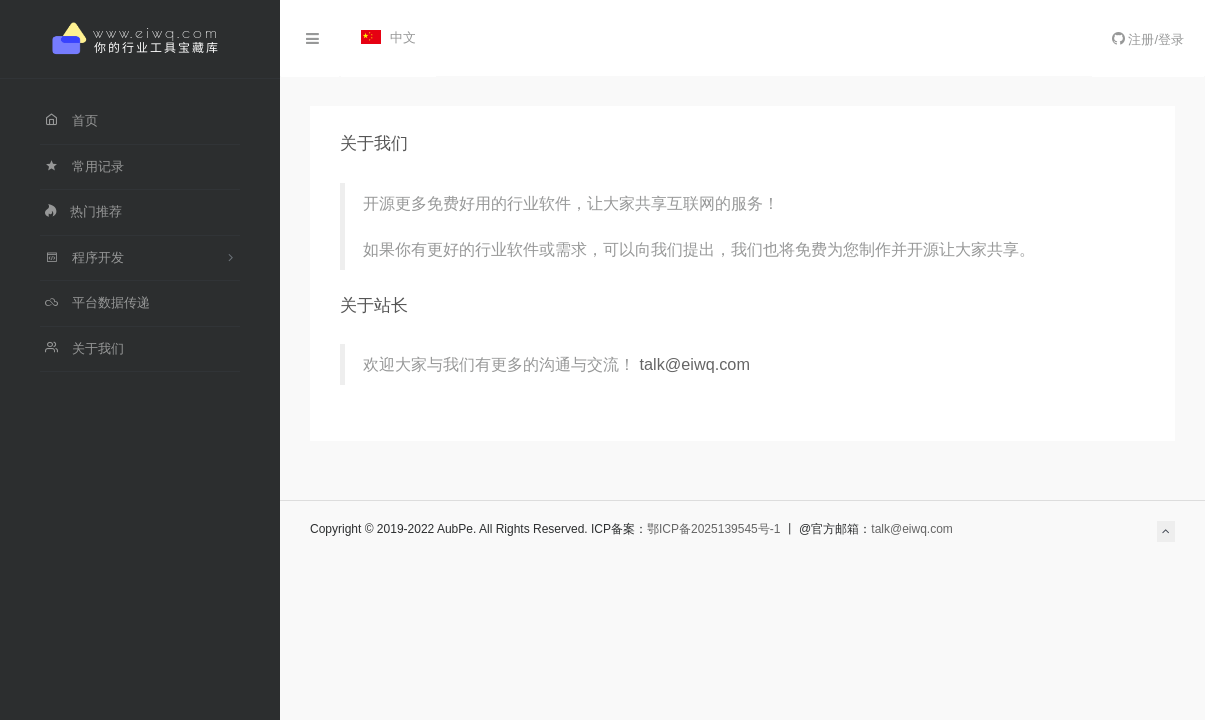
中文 (388, 37)
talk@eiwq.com (695, 364)
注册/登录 (1148, 39)
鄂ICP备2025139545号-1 (713, 529)
